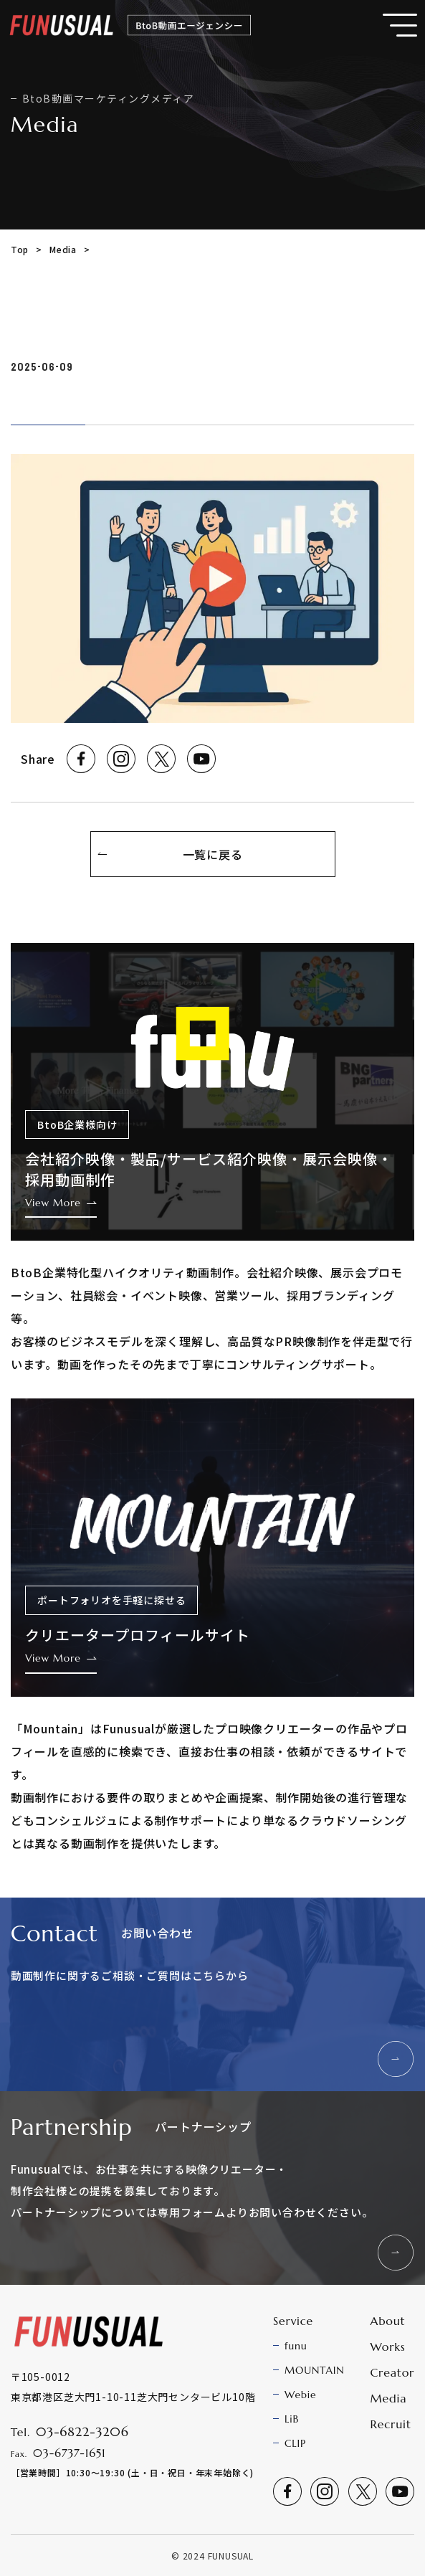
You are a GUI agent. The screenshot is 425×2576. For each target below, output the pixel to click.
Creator (392, 2372)
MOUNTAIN (314, 2370)
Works (387, 2346)
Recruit (390, 2424)
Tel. (70, 2432)
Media (63, 249)
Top (20, 249)
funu (296, 2345)
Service (293, 2321)
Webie (300, 2394)
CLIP (295, 2443)
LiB (292, 2418)
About (387, 2321)
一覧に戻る (213, 854)
